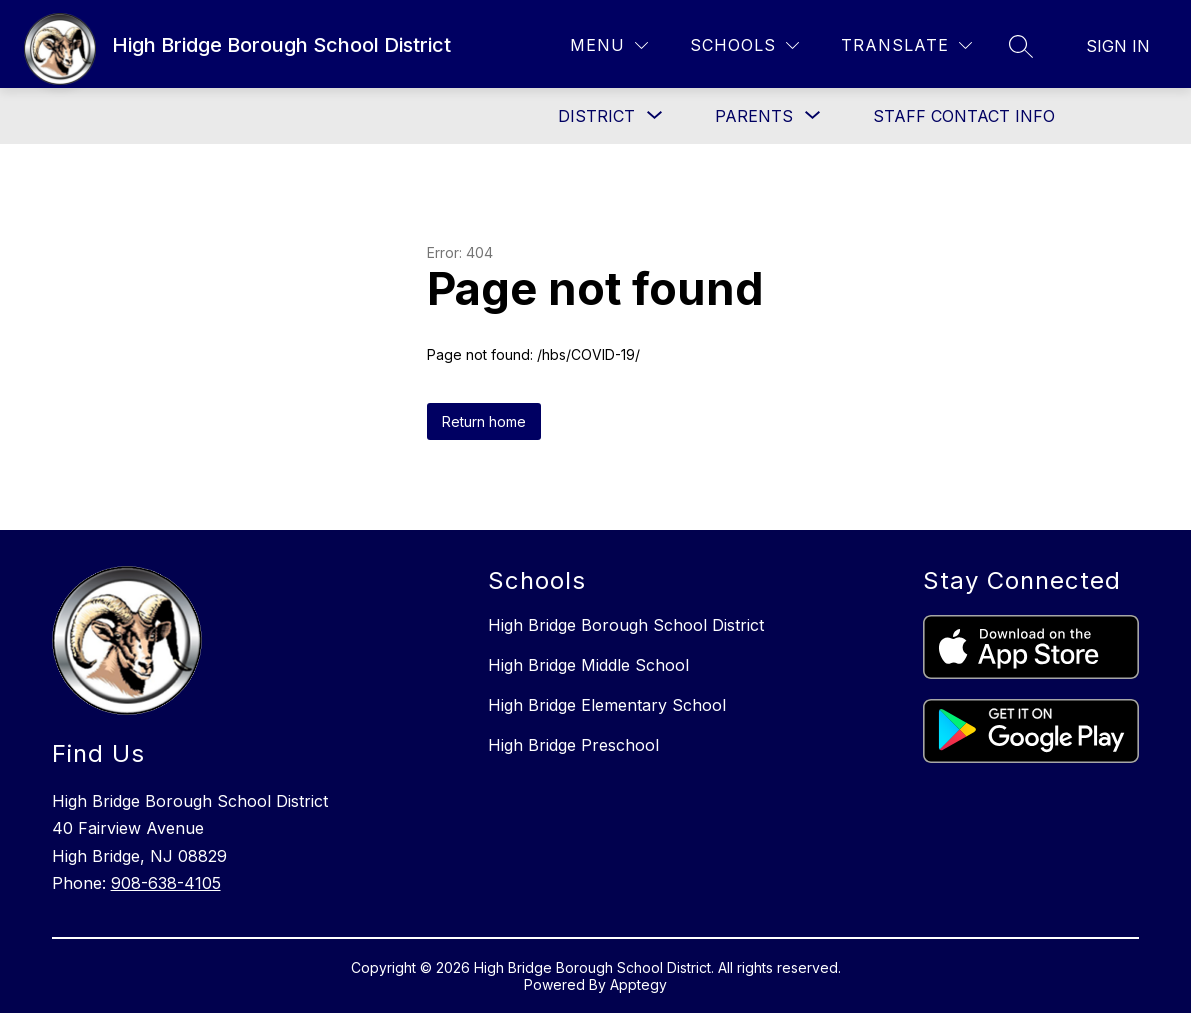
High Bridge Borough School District (626, 625)
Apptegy (638, 984)
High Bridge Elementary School (607, 705)
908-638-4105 (166, 883)
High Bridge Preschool (573, 745)
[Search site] (1021, 46)
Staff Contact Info (964, 116)
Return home (484, 421)
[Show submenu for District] (596, 116)
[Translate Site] (906, 45)
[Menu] (609, 45)
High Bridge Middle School (588, 665)
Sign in (1118, 46)
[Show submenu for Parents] (754, 116)
